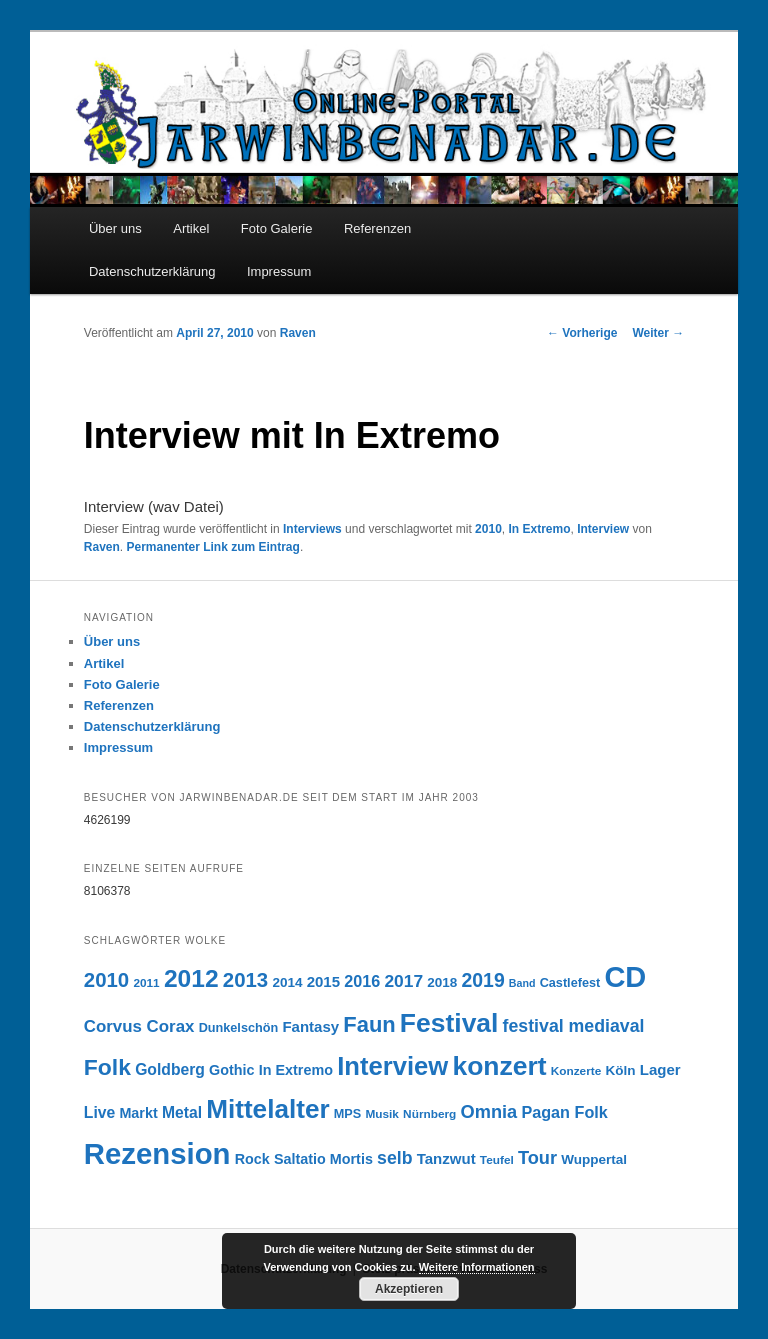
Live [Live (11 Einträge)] (99, 1112)
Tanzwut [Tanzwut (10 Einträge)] (446, 1158)
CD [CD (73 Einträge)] (625, 977)
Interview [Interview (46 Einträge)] (392, 1066)
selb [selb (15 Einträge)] (394, 1158)
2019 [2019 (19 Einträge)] (483, 980)
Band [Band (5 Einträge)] (522, 983)
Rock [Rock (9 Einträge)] (252, 1159)
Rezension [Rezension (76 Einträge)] (157, 1153)
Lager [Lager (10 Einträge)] (660, 1069)
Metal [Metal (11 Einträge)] (182, 1112)
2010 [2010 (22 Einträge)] (106, 980)
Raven (298, 333)
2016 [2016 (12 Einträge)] (362, 981)
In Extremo (539, 529)
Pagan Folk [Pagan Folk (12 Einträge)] (564, 1112)
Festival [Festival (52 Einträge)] (449, 1023)
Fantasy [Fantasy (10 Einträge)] (310, 1026)
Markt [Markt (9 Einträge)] (138, 1113)
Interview (603, 529)
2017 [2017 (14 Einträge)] (403, 981)
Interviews (312, 529)
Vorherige (582, 333)
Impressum (279, 271)
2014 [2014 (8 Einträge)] (287, 982)
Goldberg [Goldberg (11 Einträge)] (170, 1069)
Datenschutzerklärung (152, 271)
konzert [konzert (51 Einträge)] (499, 1066)
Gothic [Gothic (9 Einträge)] (231, 1070)
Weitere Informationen (477, 1267)
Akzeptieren (409, 1289)
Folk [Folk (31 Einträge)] (107, 1067)
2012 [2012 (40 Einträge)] (191, 978)
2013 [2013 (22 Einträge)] (245, 980)
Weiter (658, 333)
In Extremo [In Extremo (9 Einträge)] (296, 1070)
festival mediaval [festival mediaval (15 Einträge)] (574, 1026)
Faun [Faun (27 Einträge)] (369, 1024)
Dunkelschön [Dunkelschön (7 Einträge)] (239, 1028)
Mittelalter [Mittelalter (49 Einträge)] (267, 1109)
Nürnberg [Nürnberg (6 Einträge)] (429, 1114)
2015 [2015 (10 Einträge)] (323, 981)
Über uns (115, 228)
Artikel (191, 228)
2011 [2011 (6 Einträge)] (146, 983)
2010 (488, 529)
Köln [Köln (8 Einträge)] (621, 1070)
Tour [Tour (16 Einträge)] (537, 1157)
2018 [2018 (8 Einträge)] (442, 982)
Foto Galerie (277, 228)
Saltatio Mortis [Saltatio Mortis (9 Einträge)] (323, 1159)
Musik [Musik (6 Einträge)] (382, 1114)
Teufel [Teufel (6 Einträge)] (497, 1160)
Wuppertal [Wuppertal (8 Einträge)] (594, 1159)
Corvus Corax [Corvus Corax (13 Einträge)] (139, 1026)
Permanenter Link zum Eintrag (213, 547)
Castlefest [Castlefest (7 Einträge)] (570, 983)
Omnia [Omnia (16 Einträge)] (489, 1111)
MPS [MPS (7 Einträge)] (347, 1114)
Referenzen (377, 228)
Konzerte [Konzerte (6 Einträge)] (576, 1071)
